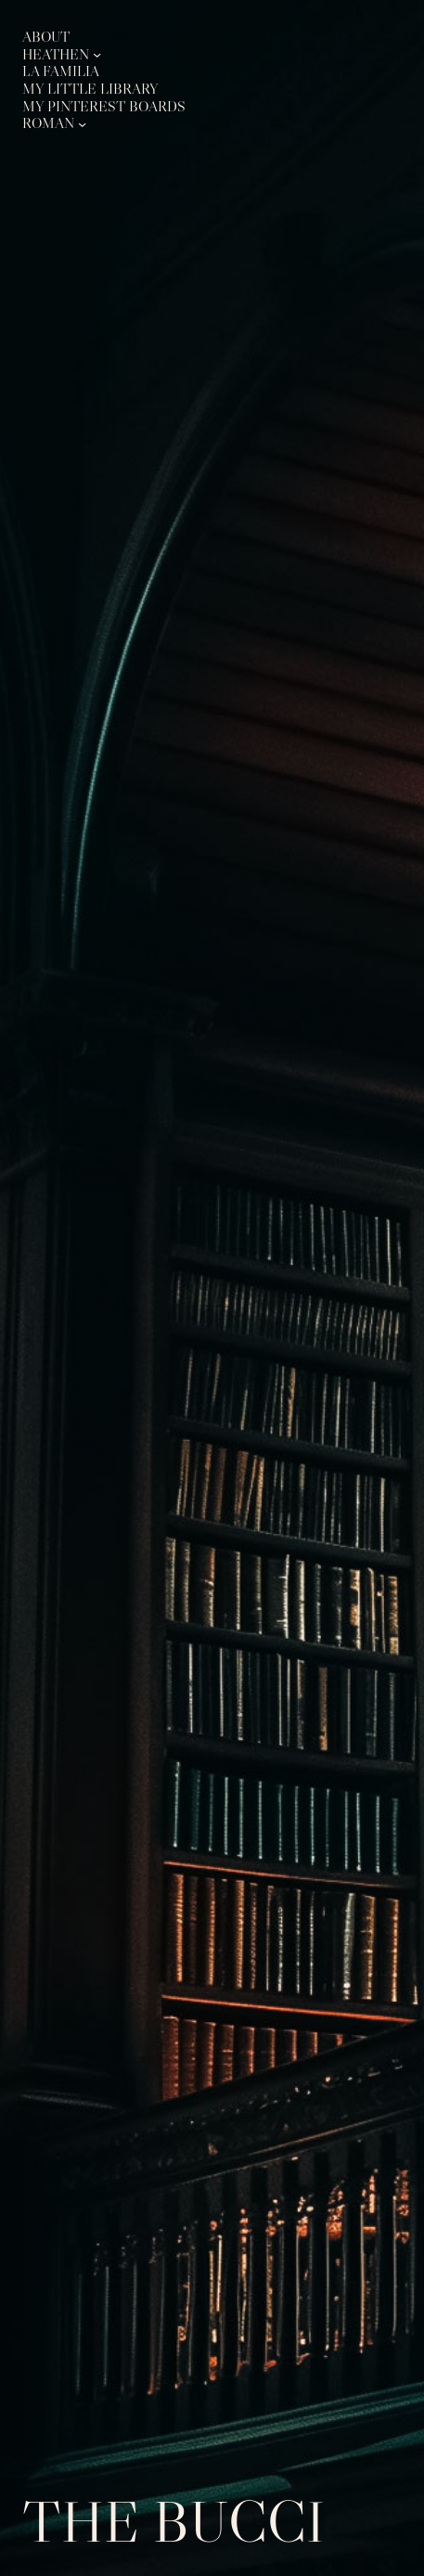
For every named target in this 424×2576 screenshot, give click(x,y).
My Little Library (90, 89)
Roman (48, 123)
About (46, 37)
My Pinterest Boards (104, 106)
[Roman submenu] (82, 123)
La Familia (60, 71)
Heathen (55, 54)
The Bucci (173, 2521)
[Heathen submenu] (97, 54)
